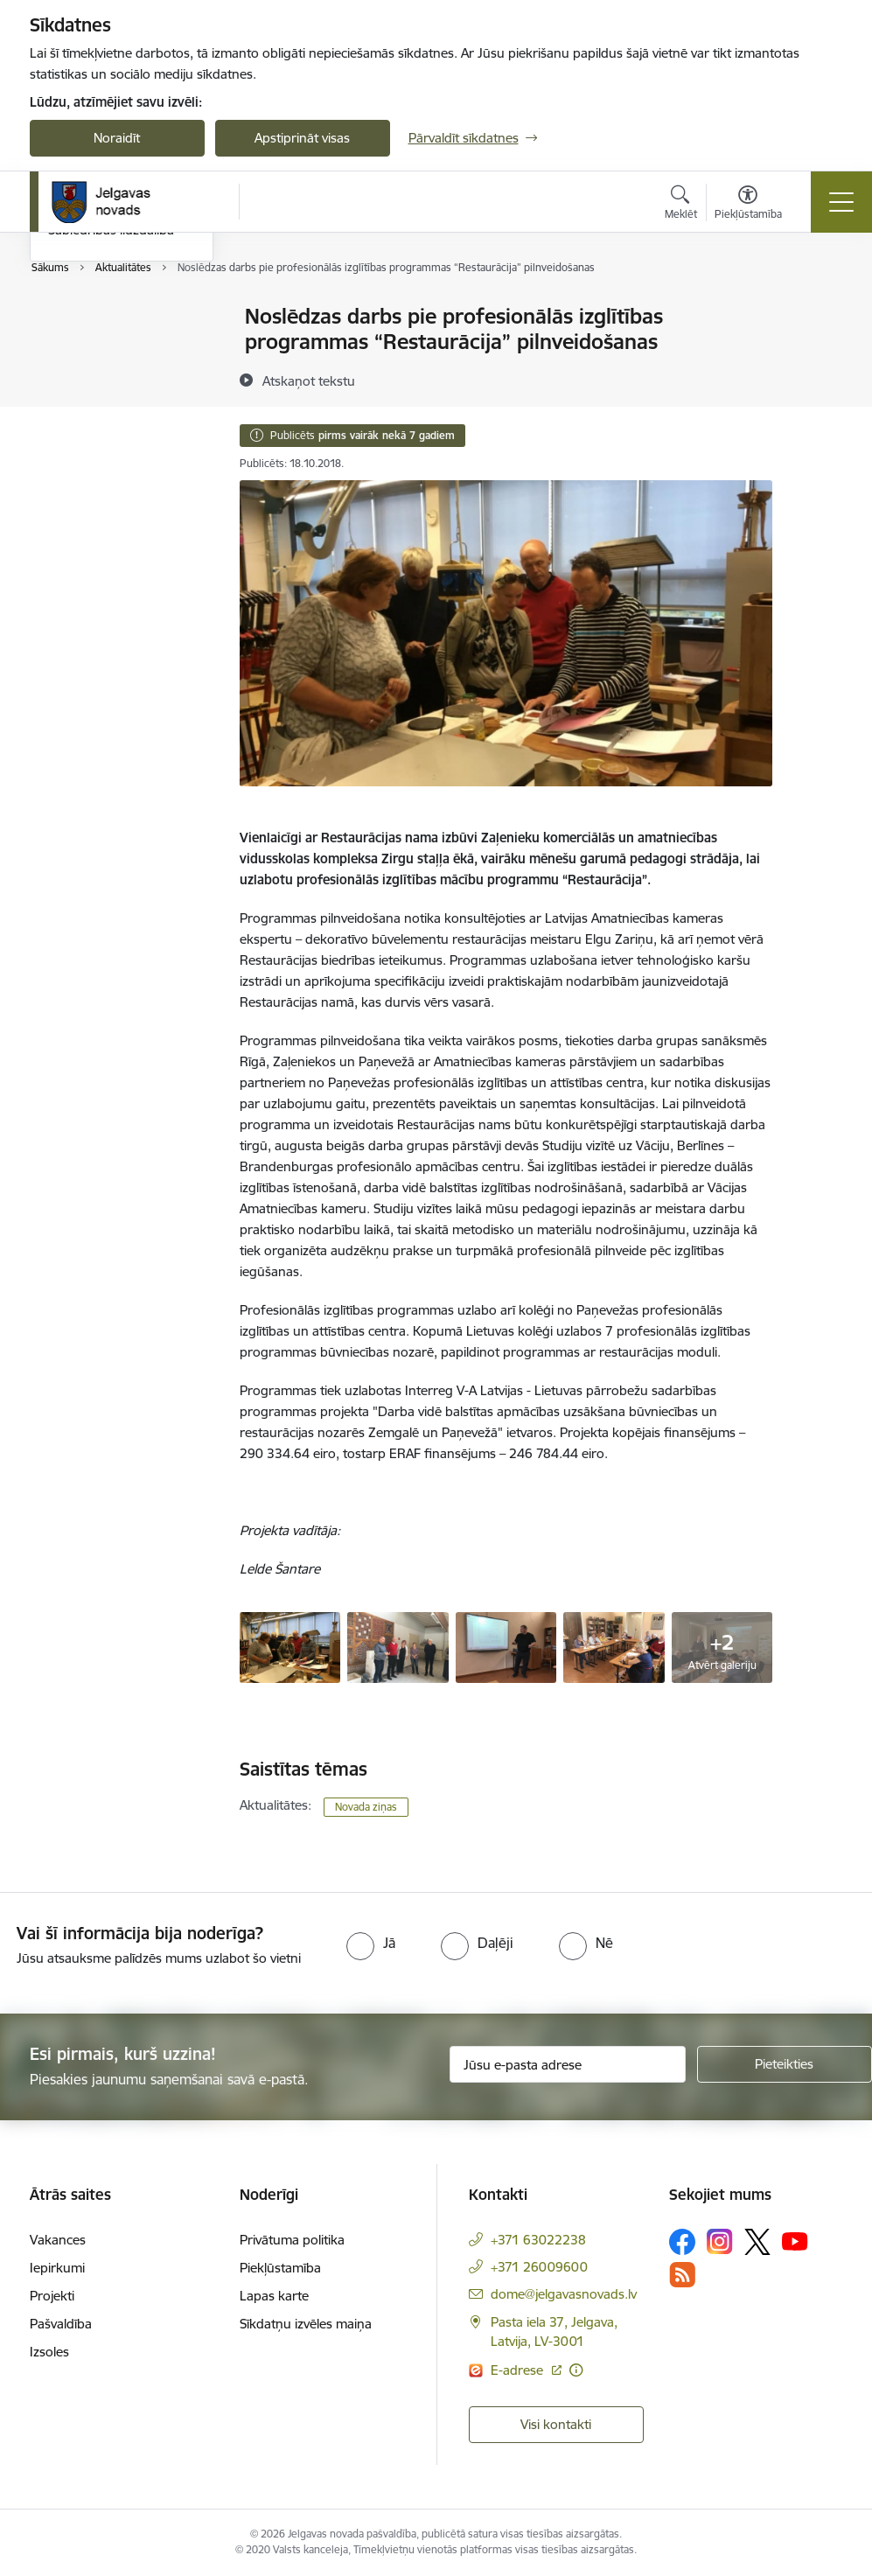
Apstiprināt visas (302, 137)
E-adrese (519, 2370)
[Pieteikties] (784, 2064)
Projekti (52, 2295)
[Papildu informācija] (575, 2370)
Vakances (58, 2239)
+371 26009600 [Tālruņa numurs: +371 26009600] (539, 2266)
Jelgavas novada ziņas (113, 378)
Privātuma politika (292, 2239)
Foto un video (88, 409)
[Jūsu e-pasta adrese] (568, 2064)
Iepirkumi (57, 2267)
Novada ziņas (366, 1806)
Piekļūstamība (280, 2267)
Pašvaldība (61, 2323)
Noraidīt (117, 137)
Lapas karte (274, 2295)
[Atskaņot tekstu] (308, 380)
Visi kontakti (555, 2424)
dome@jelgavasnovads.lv (564, 2294)
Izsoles (49, 2351)
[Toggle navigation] (841, 202)
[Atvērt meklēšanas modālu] (681, 205)
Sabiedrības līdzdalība (111, 439)
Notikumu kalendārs (107, 318)
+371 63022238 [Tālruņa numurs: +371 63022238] (538, 2239)
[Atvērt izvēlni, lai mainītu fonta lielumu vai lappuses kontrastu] (748, 205)
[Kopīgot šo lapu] (817, 353)
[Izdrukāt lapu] (817, 309)
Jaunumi (73, 347)
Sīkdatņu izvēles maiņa (306, 2323)
